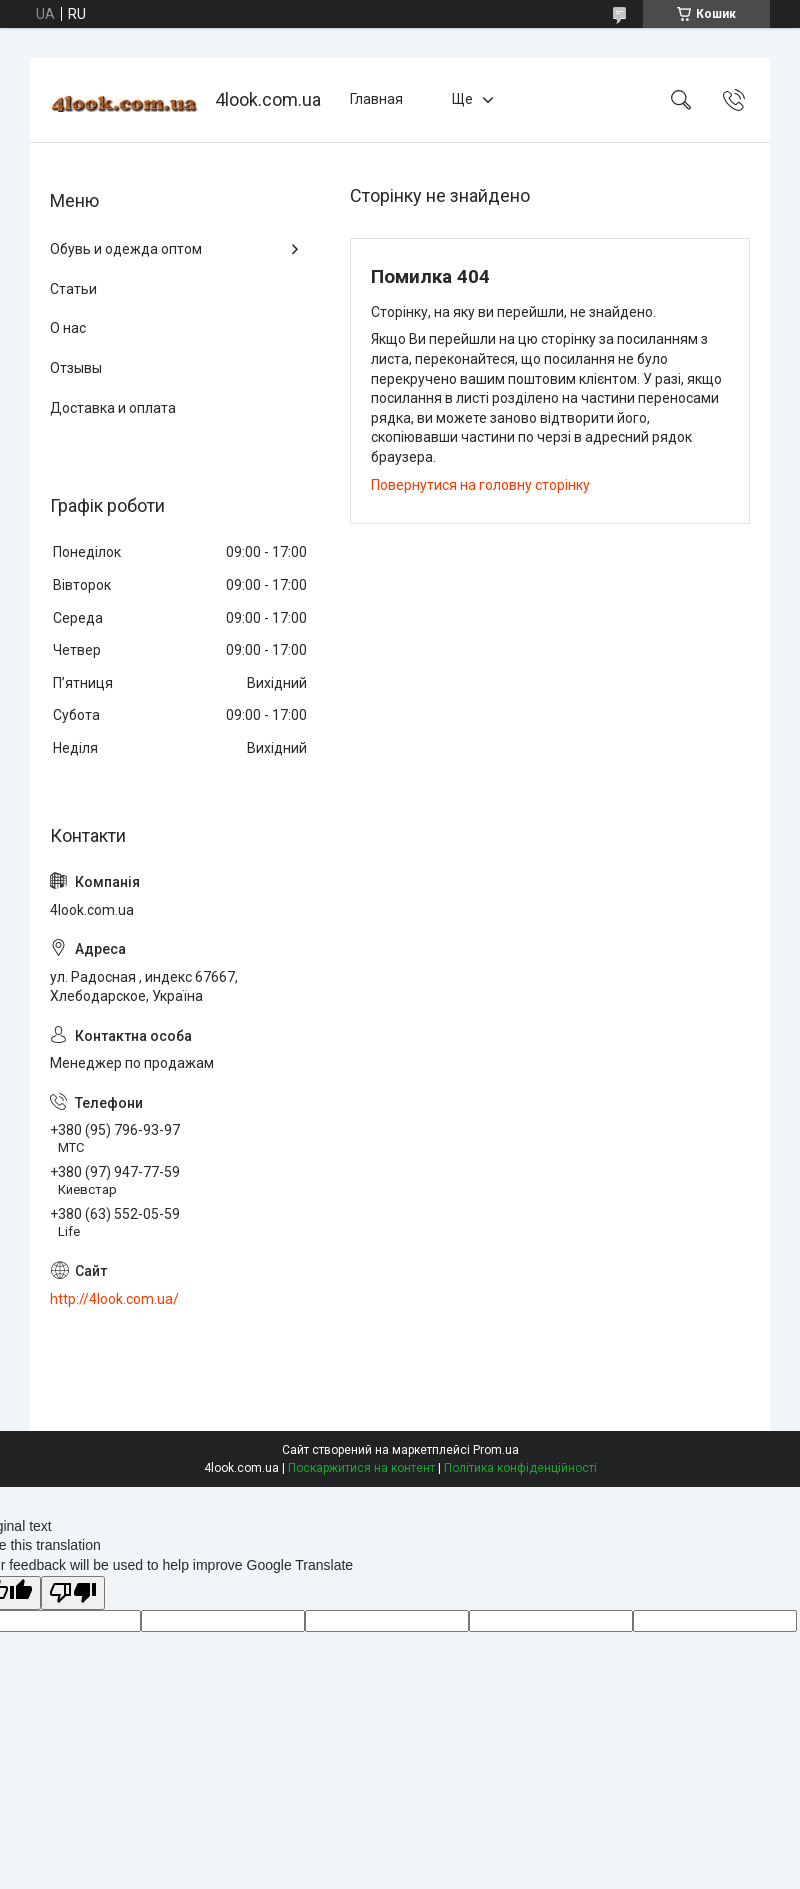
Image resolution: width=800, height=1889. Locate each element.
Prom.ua (496, 1450)
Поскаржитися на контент (361, 1468)
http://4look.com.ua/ (114, 1299)
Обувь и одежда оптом (126, 249)
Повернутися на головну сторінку (480, 485)
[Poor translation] (73, 1593)
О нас (68, 328)
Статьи (73, 289)
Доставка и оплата (113, 408)
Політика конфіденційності (520, 1468)
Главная (376, 99)
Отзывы (76, 368)
